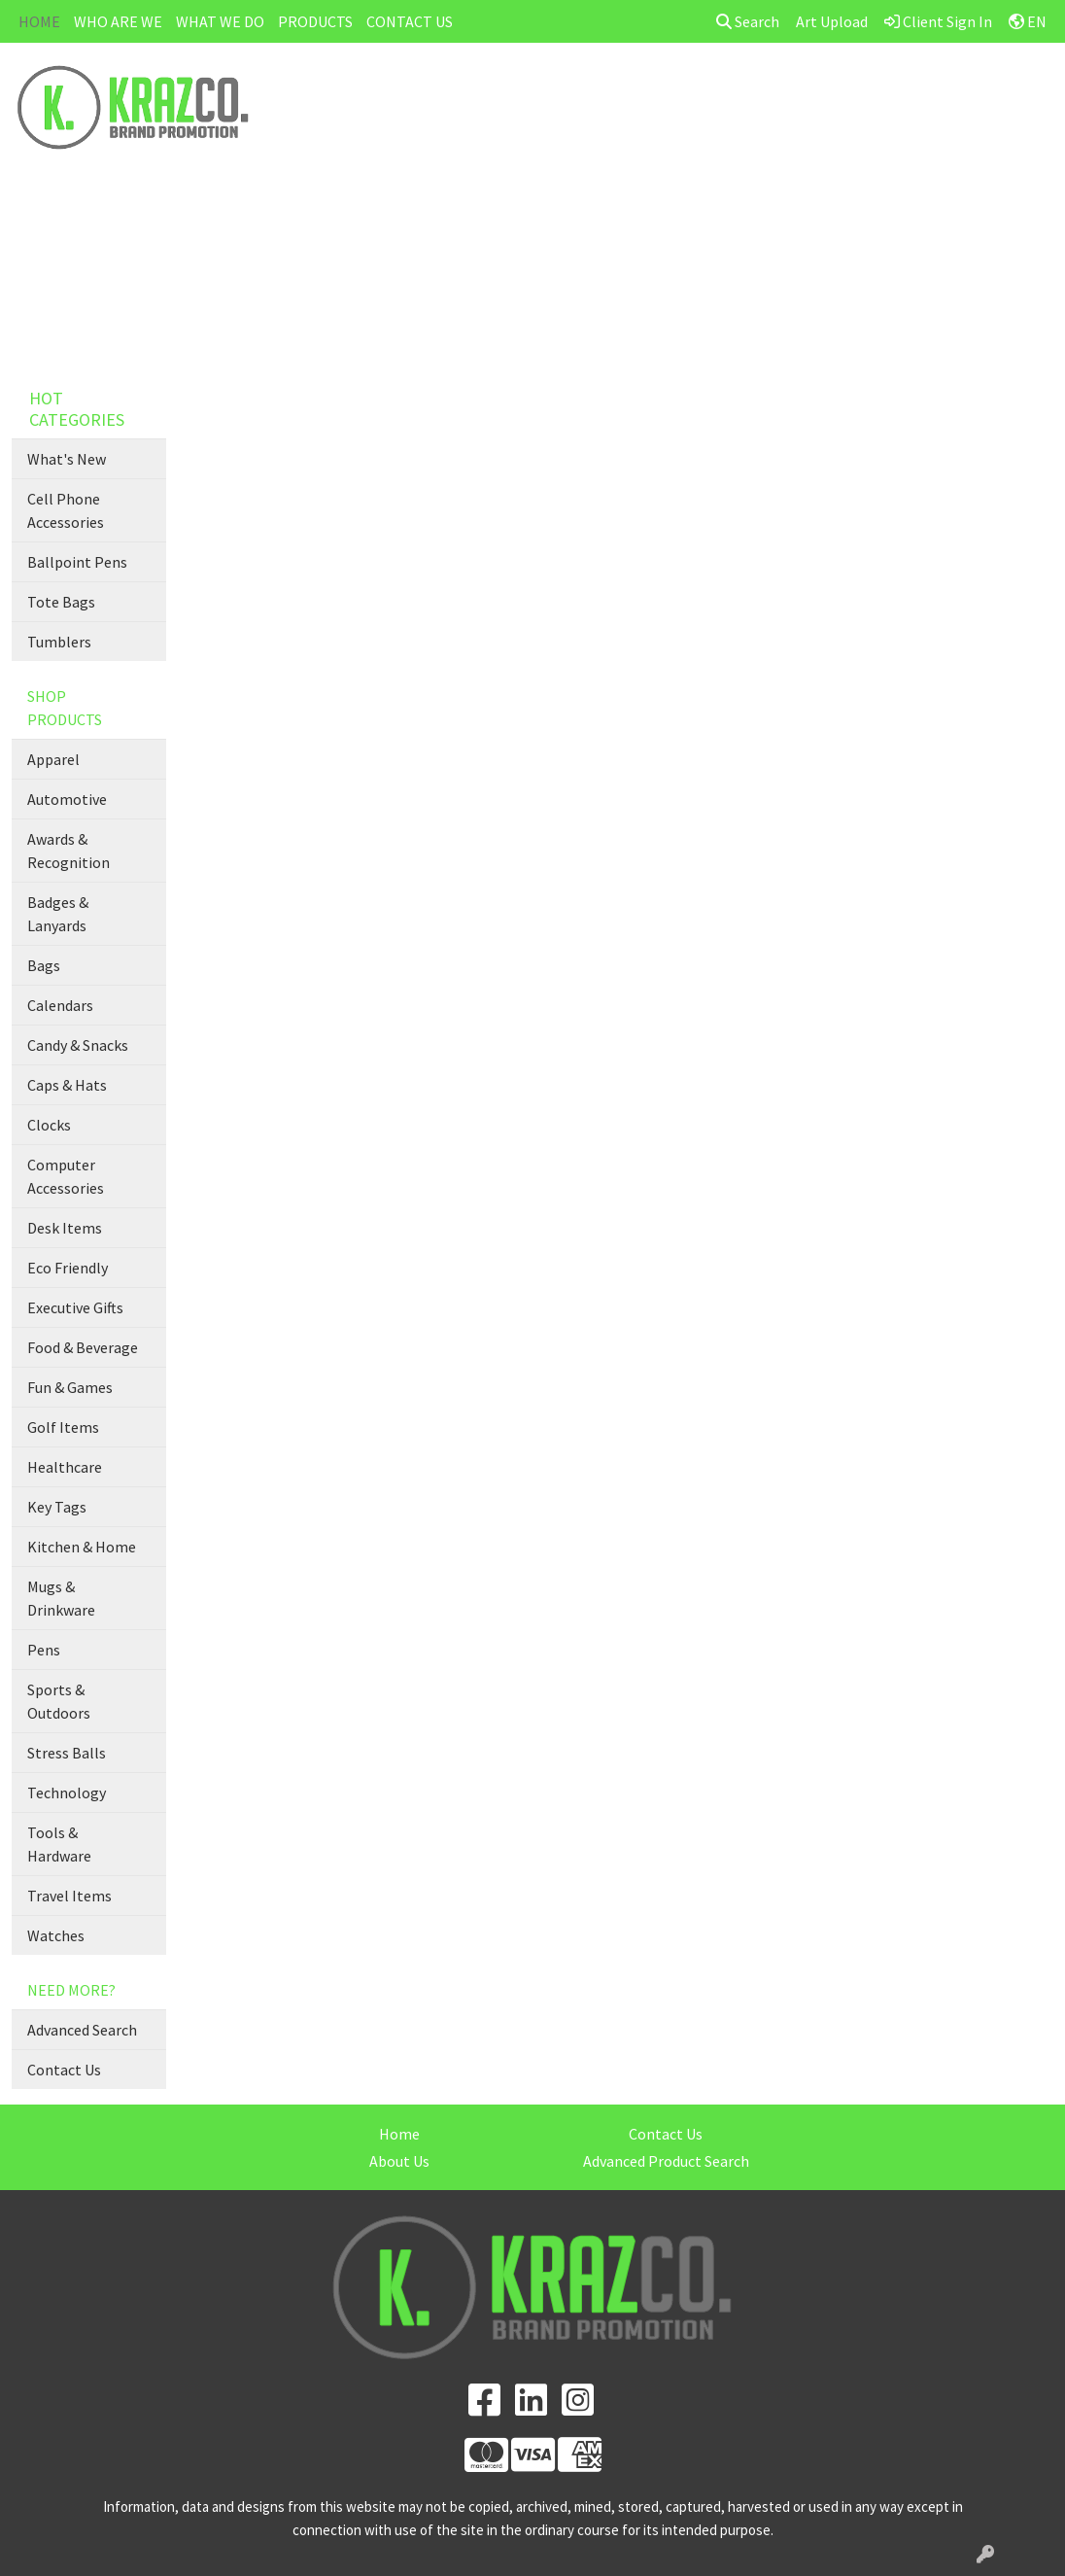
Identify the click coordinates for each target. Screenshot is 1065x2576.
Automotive (67, 799)
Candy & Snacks (77, 1045)
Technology (66, 1792)
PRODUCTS (315, 21)
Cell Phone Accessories (65, 510)
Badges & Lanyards (57, 913)
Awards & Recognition (68, 850)
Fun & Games (70, 1387)
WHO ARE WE (118, 21)
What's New (66, 459)
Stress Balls (66, 1752)
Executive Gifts (75, 1307)
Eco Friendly (67, 1267)
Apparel (53, 759)
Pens (43, 1649)
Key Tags (56, 1506)
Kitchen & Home (81, 1546)
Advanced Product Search (666, 2161)
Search (747, 21)
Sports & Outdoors (58, 1701)
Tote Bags (61, 601)
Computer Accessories (65, 1176)
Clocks (49, 1124)
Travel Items (69, 1895)
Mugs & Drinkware (61, 1598)
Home (399, 2133)
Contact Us (64, 2069)
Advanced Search (82, 2029)
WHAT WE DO (220, 21)
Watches (56, 1935)
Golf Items (63, 1427)
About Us (399, 2161)
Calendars (60, 1005)
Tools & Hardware (59, 1844)
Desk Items (64, 1227)
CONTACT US (409, 21)
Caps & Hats (67, 1085)
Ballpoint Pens (77, 562)
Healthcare (64, 1467)
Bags (43, 965)
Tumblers (59, 641)
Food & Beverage (82, 1347)
